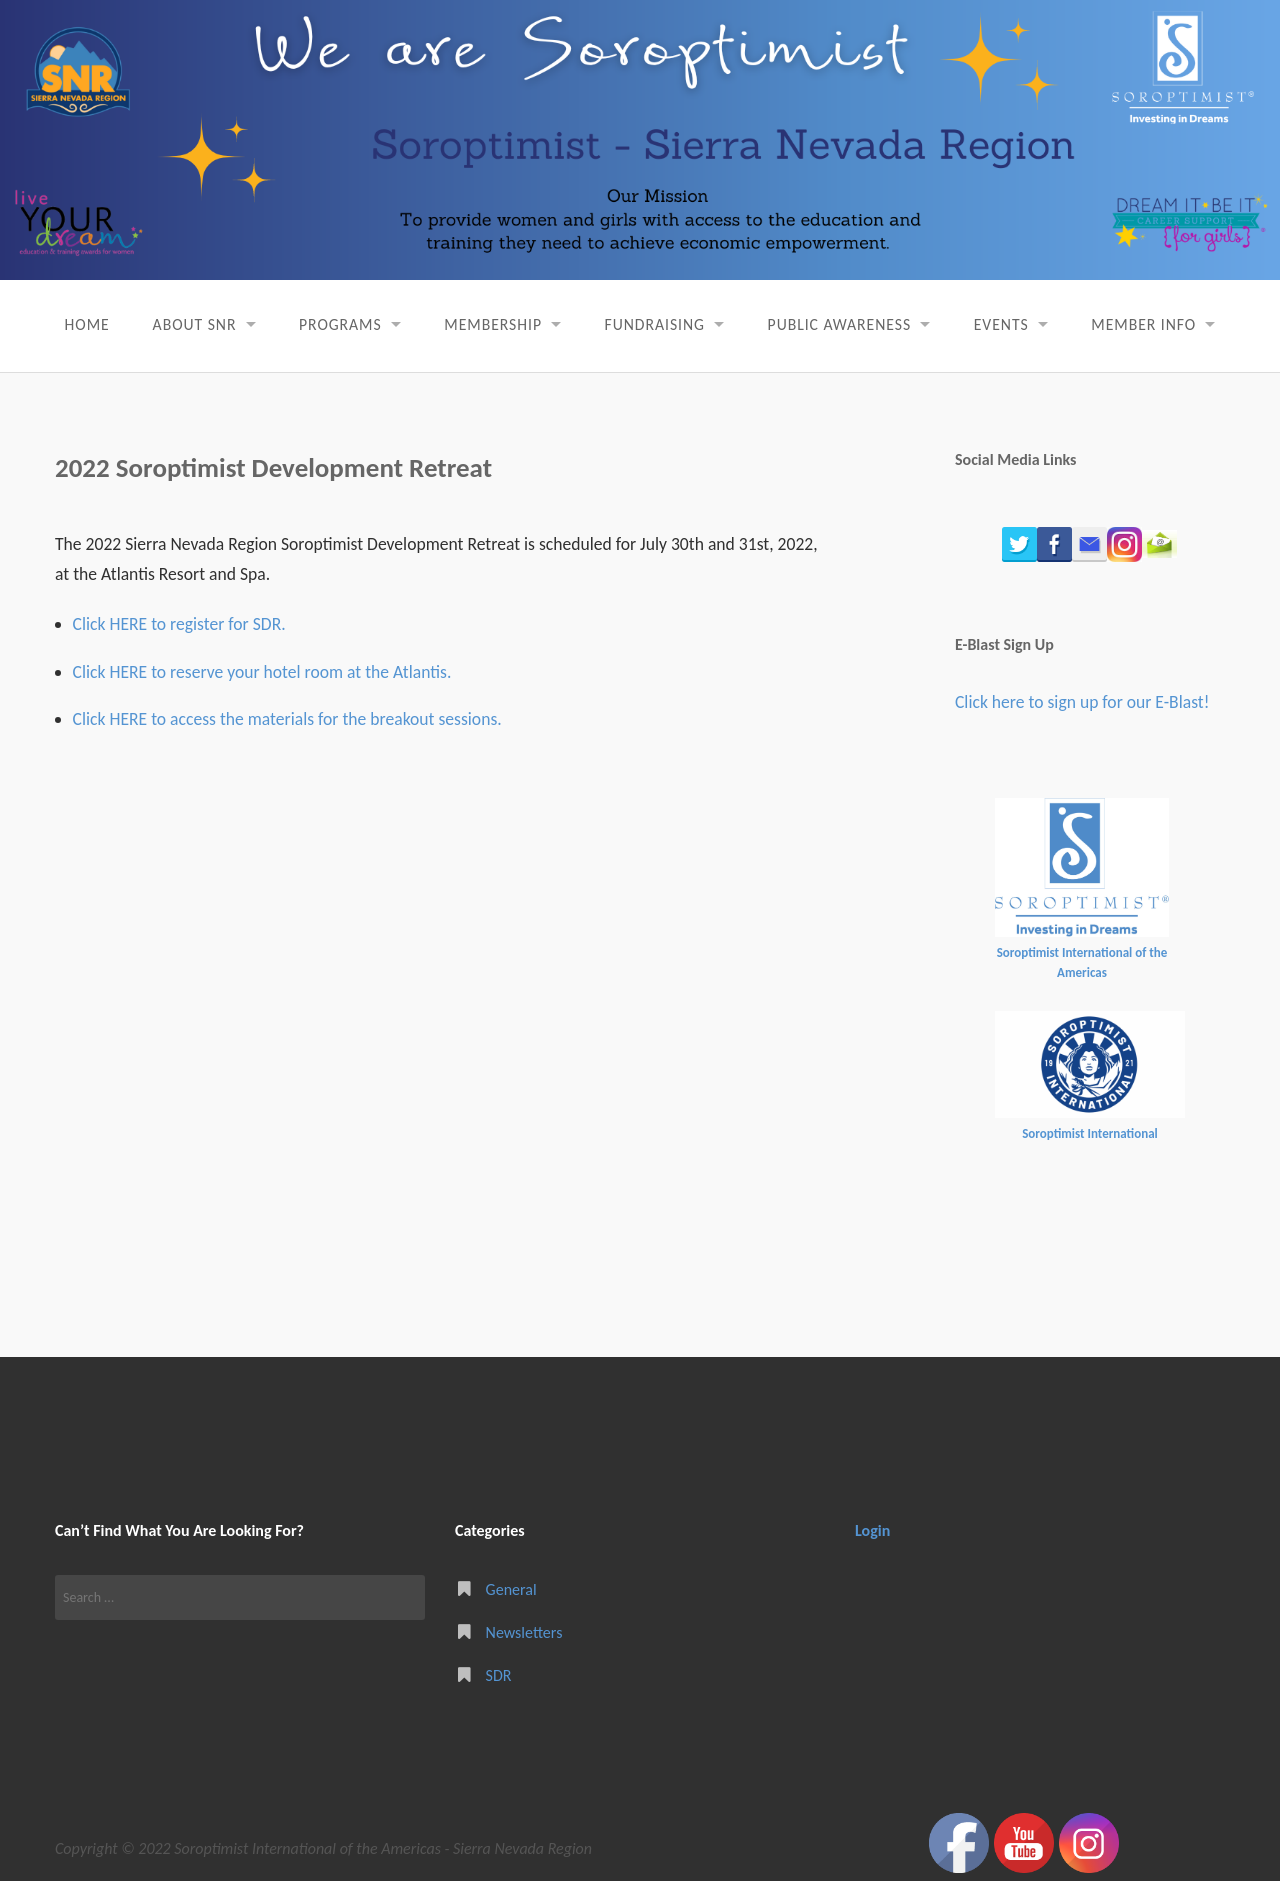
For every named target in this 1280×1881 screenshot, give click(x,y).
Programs (335, 324)
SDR (499, 1674)
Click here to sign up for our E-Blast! (1082, 702)
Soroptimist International (1090, 1133)
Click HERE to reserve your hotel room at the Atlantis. (262, 671)
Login (872, 1530)
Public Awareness (842, 324)
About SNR (187, 324)
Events (1006, 324)
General (511, 1588)
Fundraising (655, 324)
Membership (490, 324)
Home (79, 324)
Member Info (1151, 324)
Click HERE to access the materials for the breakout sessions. (287, 719)
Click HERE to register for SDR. (179, 624)
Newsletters (524, 1631)
